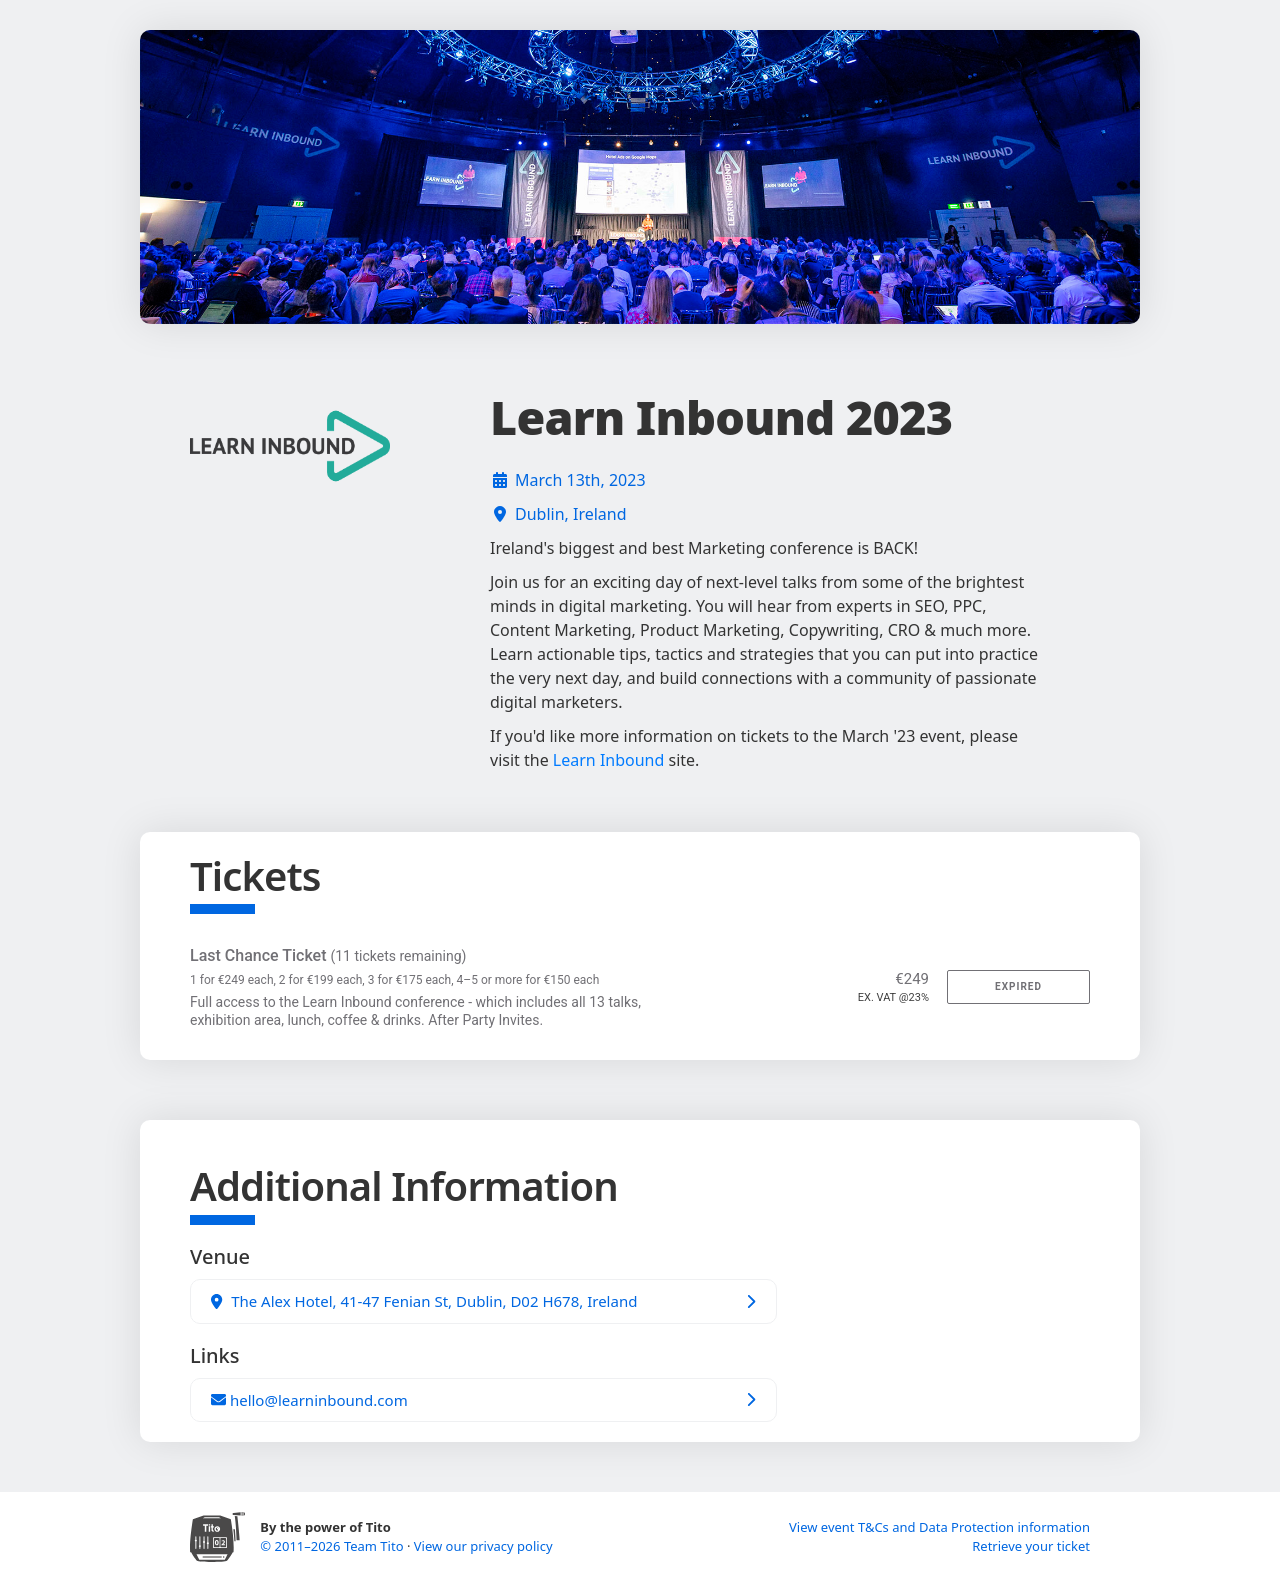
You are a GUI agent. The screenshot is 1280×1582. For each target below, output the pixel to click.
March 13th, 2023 (580, 480)
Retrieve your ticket (1031, 1546)
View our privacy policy (483, 1546)
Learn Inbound (609, 760)
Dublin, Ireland (571, 514)
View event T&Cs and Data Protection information (939, 1527)
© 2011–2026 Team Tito (333, 1546)
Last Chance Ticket (328, 955)
